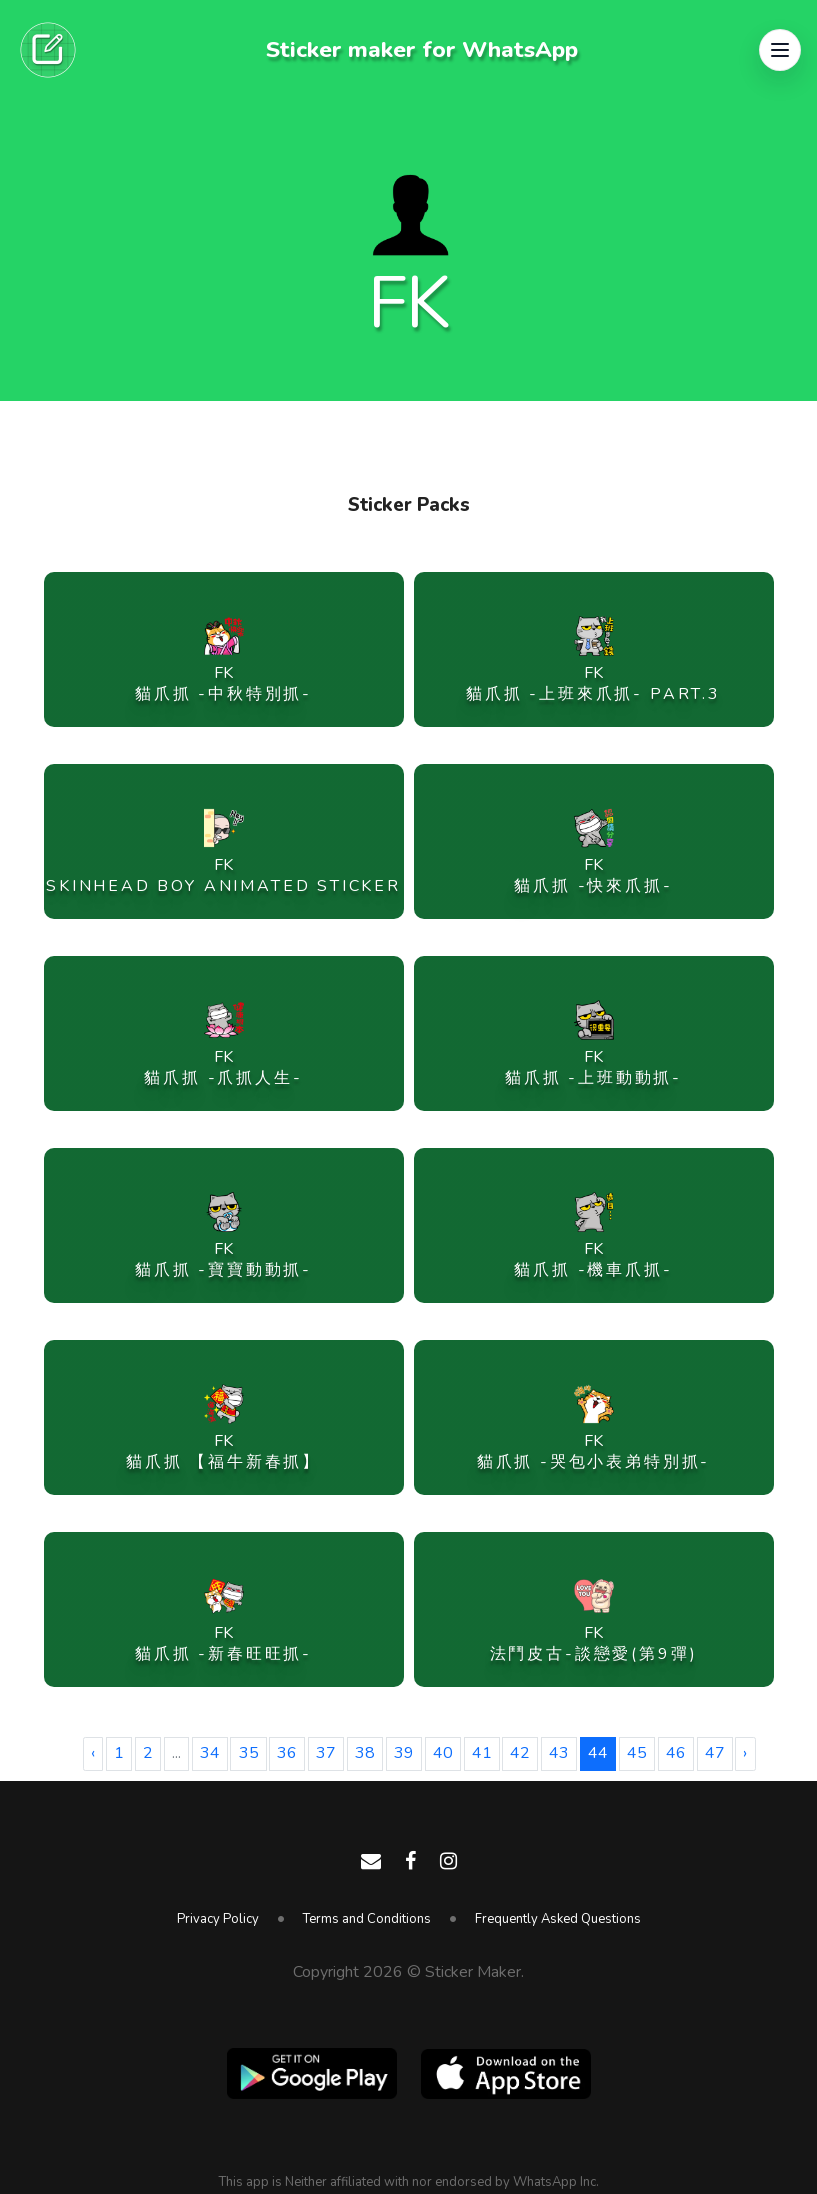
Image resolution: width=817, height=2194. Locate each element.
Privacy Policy (218, 1919)
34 (210, 1753)
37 (326, 1753)
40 (443, 1753)
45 (637, 1753)
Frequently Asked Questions (558, 1919)
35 (249, 1753)
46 (676, 1753)
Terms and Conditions (367, 1919)
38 (365, 1753)
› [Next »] (745, 1753)
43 (559, 1753)
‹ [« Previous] (93, 1753)
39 (404, 1753)
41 (482, 1753)
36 (287, 1753)
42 (520, 1753)
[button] (780, 50)
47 (715, 1753)
